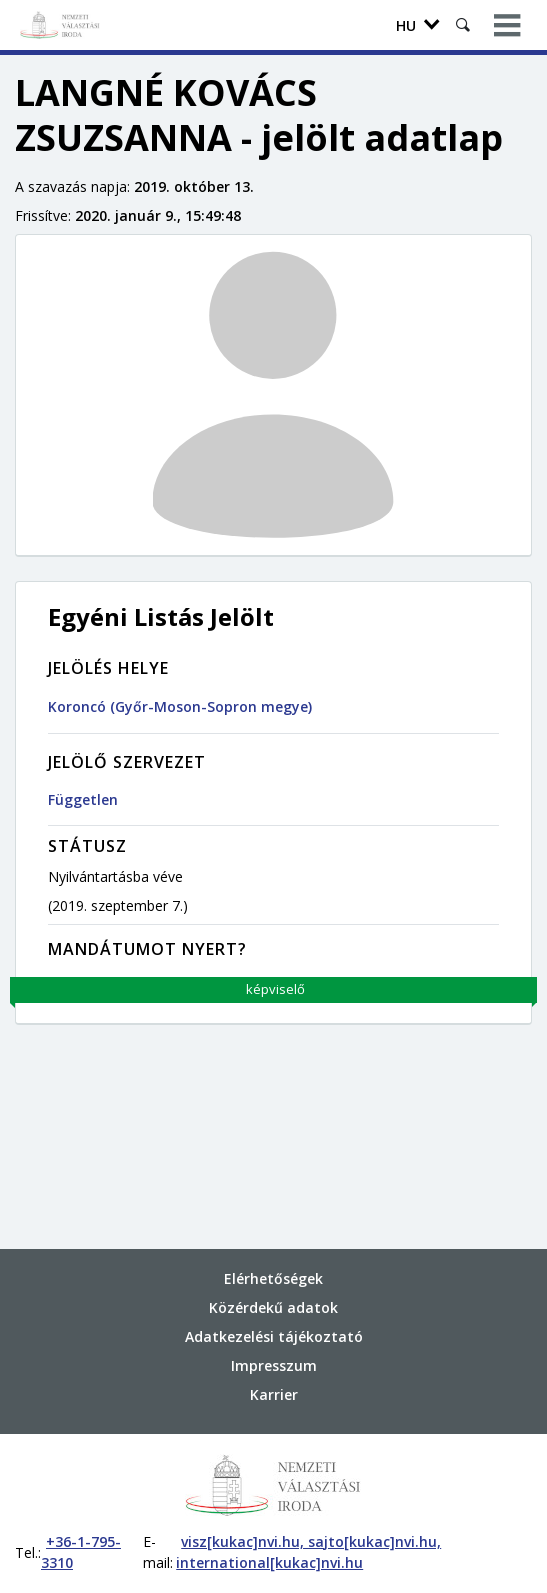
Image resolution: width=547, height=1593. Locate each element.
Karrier (274, 1394)
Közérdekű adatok (273, 1307)
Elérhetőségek (273, 1278)
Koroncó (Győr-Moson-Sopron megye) (180, 706)
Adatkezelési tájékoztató (274, 1336)
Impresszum (274, 1365)
